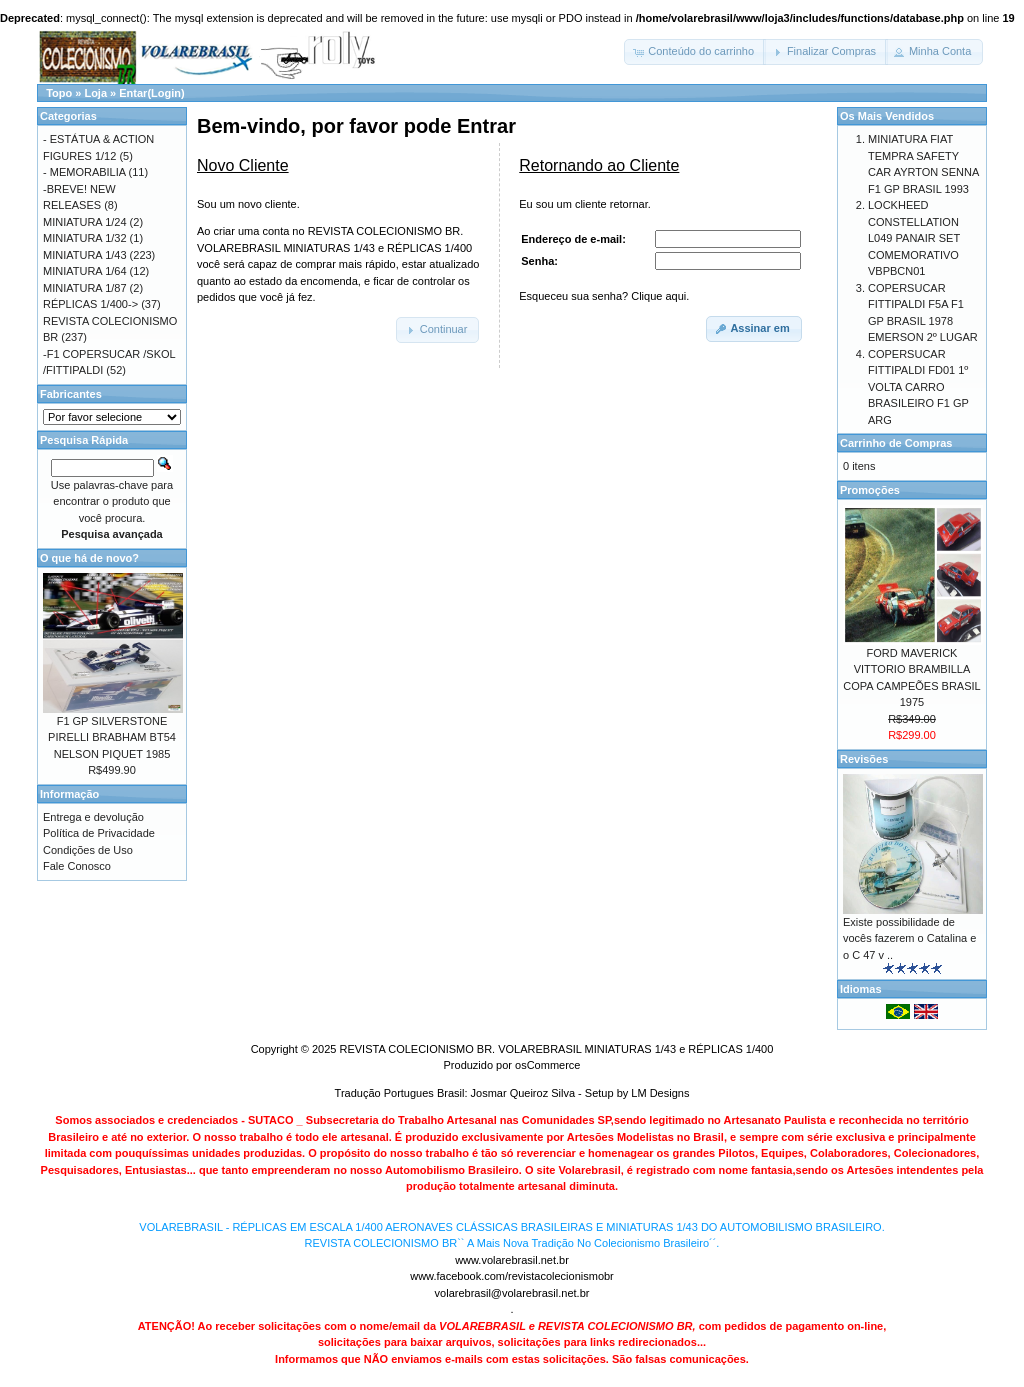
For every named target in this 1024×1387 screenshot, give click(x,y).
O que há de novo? (89, 558)
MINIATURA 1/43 (85, 255)
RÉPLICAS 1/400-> (90, 304)
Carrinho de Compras (896, 443)
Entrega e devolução (93, 817)
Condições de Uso (88, 850)
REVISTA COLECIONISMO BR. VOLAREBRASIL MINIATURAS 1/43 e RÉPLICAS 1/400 (556, 1049)
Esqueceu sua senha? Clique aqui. (604, 296)
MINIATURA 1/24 (85, 222)
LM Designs (660, 1093)
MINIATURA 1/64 (85, 271)
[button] (695, 52)
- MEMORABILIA (84, 172)
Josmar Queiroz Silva (523, 1093)
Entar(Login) (151, 93)
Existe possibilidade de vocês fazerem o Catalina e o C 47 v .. (909, 938)
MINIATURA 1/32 (85, 238)
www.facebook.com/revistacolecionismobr (512, 1276)
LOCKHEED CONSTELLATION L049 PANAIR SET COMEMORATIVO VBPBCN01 (914, 238)
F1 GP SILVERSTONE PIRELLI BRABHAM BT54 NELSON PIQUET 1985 (112, 737)
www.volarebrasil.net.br (512, 1260)
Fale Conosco (77, 866)
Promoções (870, 490)
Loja (95, 93)
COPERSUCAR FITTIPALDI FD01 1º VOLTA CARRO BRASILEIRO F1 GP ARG (918, 387)
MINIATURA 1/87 (85, 288)
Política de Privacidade (99, 833)
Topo (59, 93)
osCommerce (547, 1065)
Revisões (864, 759)
